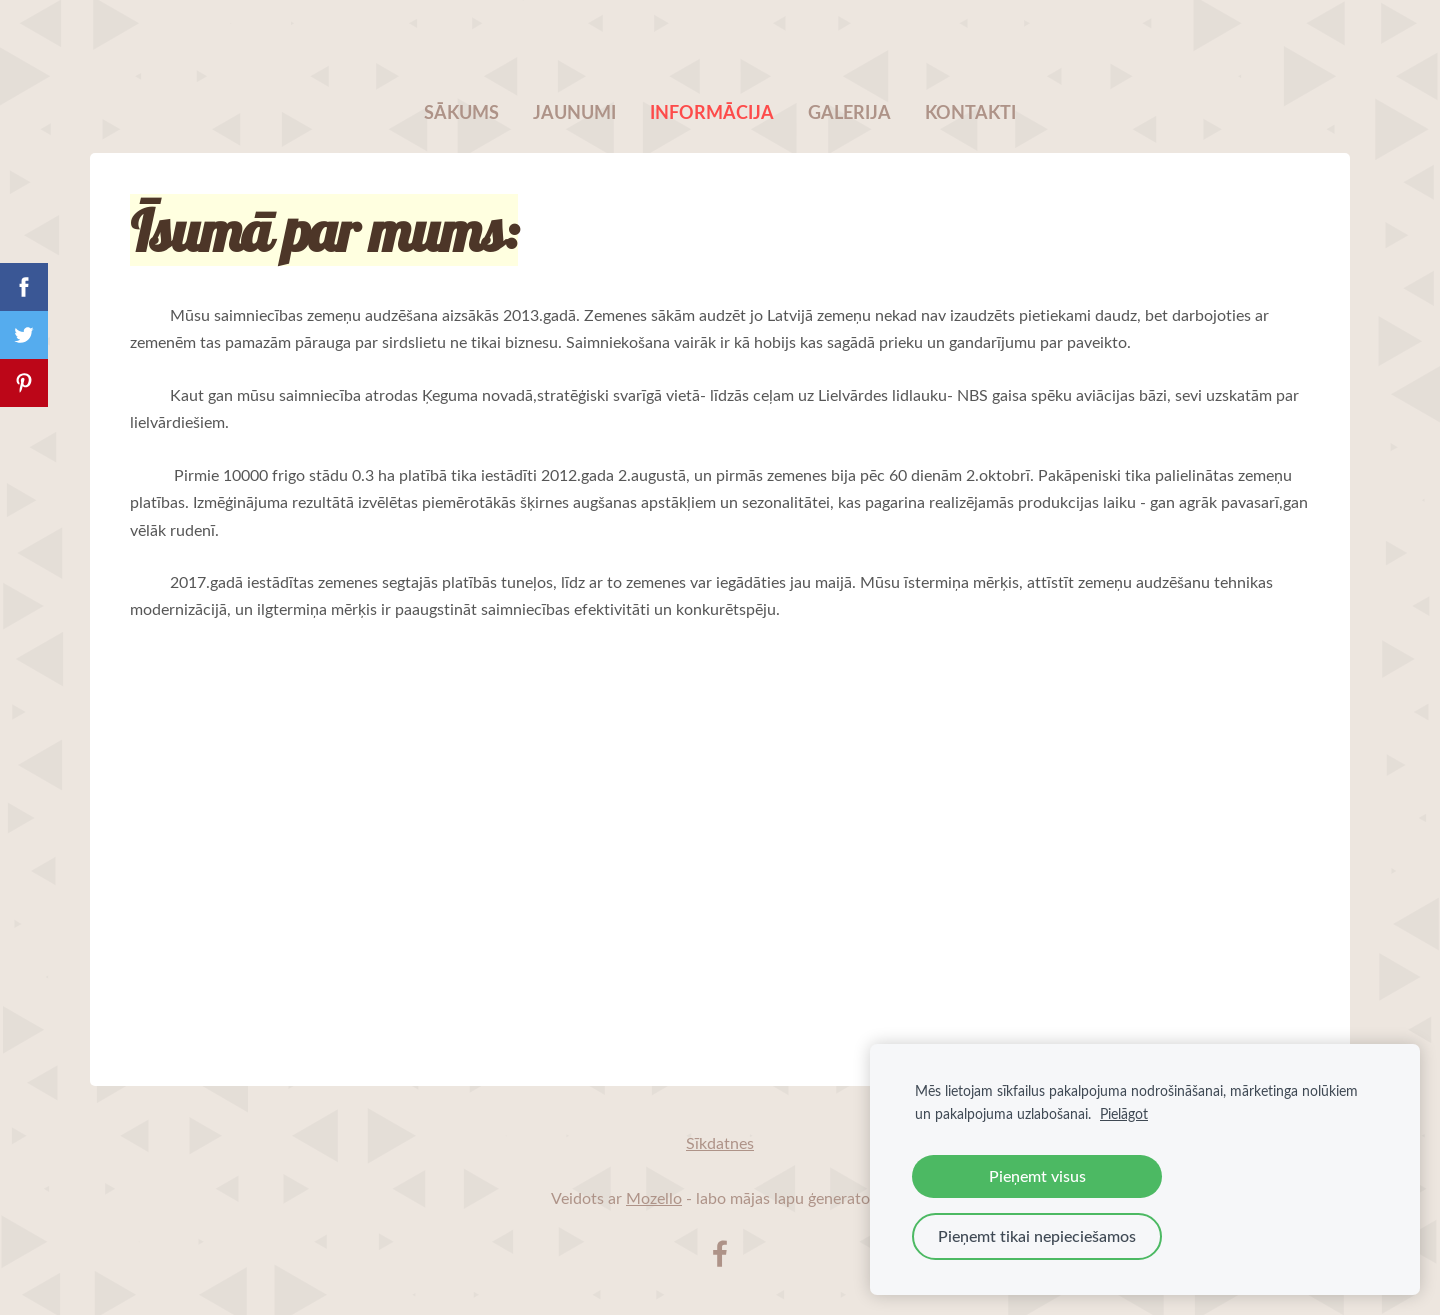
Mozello (654, 1198)
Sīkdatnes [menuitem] (720, 1143)
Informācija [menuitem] (712, 112)
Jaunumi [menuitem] (574, 112)
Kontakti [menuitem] (970, 112)
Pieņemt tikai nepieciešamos (1037, 1236)
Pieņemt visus (1037, 1176)
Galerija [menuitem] (849, 112)
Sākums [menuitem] (461, 112)
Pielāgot (1124, 1113)
